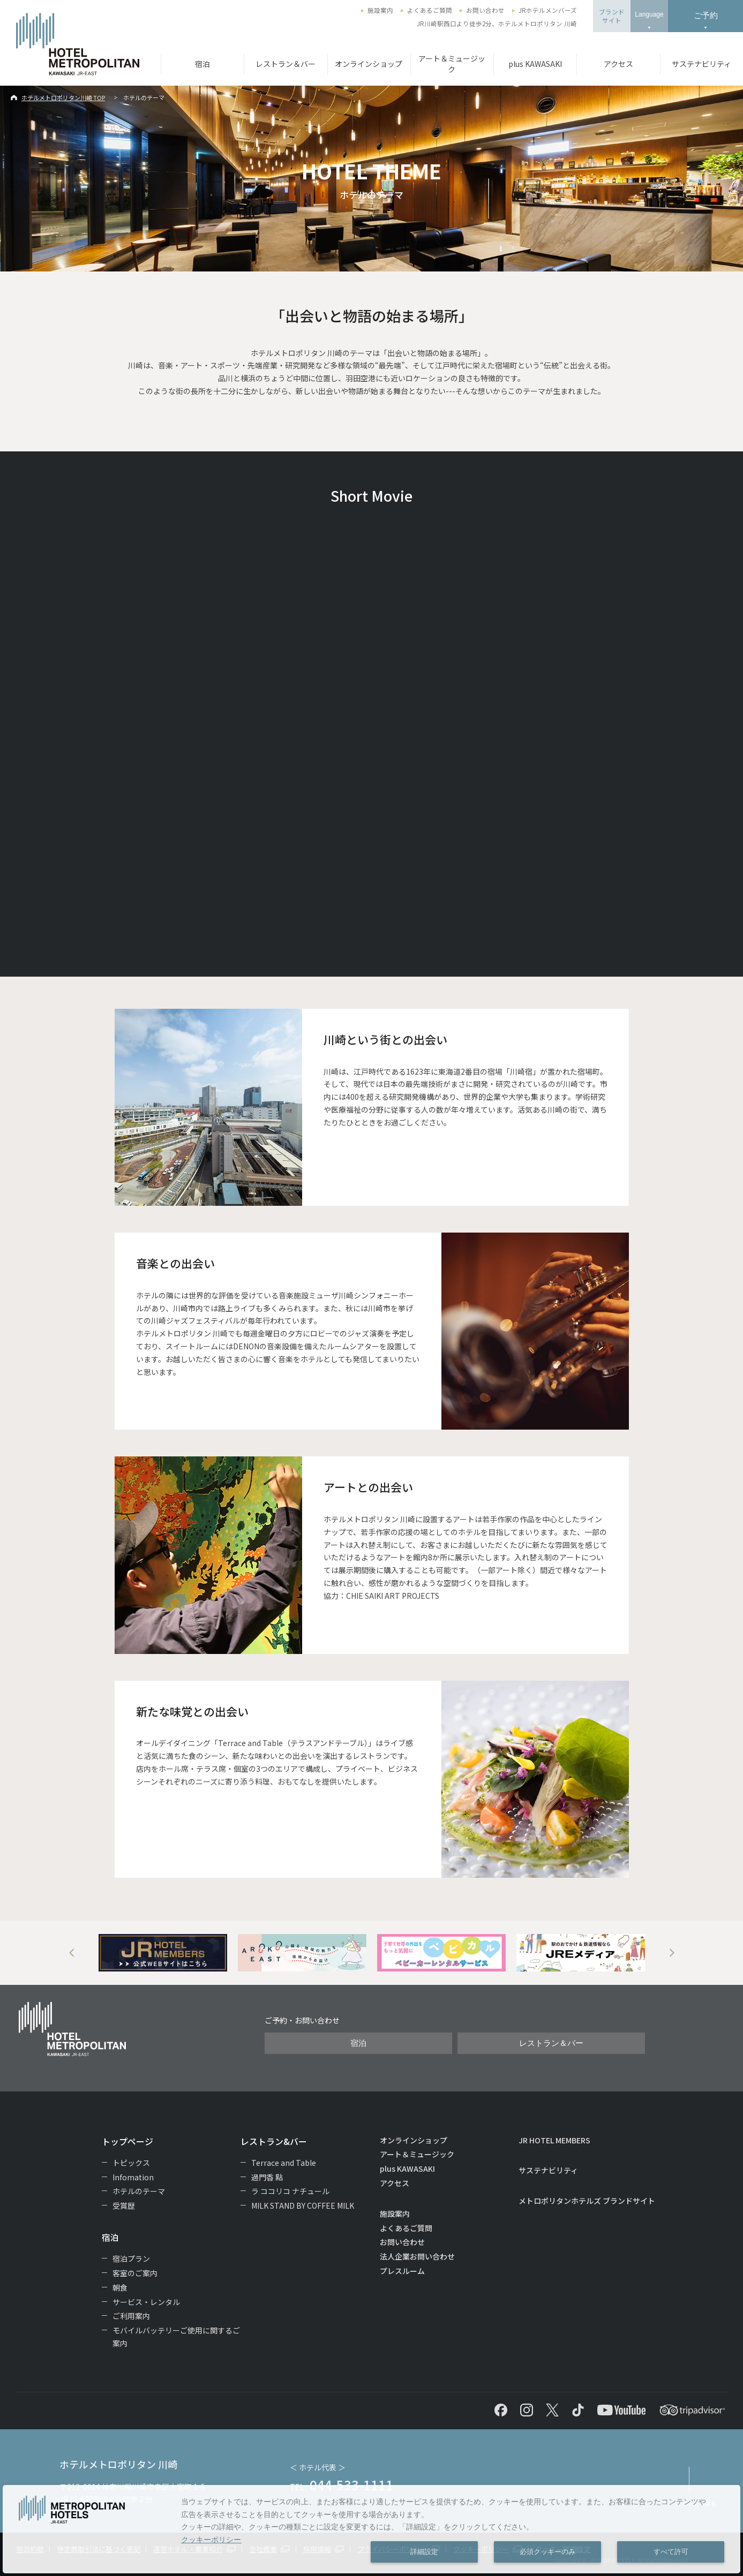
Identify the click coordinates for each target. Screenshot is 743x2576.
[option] (162, 1952)
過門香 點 (267, 2177)
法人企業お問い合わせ (417, 2256)
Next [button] (672, 1953)
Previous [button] (72, 1953)
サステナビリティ (701, 63)
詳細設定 (424, 2552)
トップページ (127, 2141)
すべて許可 (671, 2552)
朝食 (119, 2287)
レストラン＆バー (286, 63)
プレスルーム (402, 2270)
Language (649, 14)
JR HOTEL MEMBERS (554, 2140)
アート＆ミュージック (451, 63)
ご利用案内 (131, 2315)
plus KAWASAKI (535, 63)
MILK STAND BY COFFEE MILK (302, 2205)
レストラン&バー (274, 2141)
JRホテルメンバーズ (548, 10)
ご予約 (706, 15)
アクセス (618, 63)
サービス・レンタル (146, 2302)
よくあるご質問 (429, 10)
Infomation (133, 2177)
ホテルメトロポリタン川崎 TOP (63, 97)
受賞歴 (123, 2205)
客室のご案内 (134, 2273)
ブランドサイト (612, 16)
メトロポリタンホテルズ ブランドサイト (587, 2200)
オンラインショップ (368, 63)
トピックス (131, 2162)
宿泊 (202, 63)
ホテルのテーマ (138, 2191)
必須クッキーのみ (547, 2552)
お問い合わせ (485, 10)
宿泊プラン (131, 2258)
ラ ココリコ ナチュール (290, 2191)
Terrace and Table (283, 2162)
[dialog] (371, 2529)
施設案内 (380, 10)
